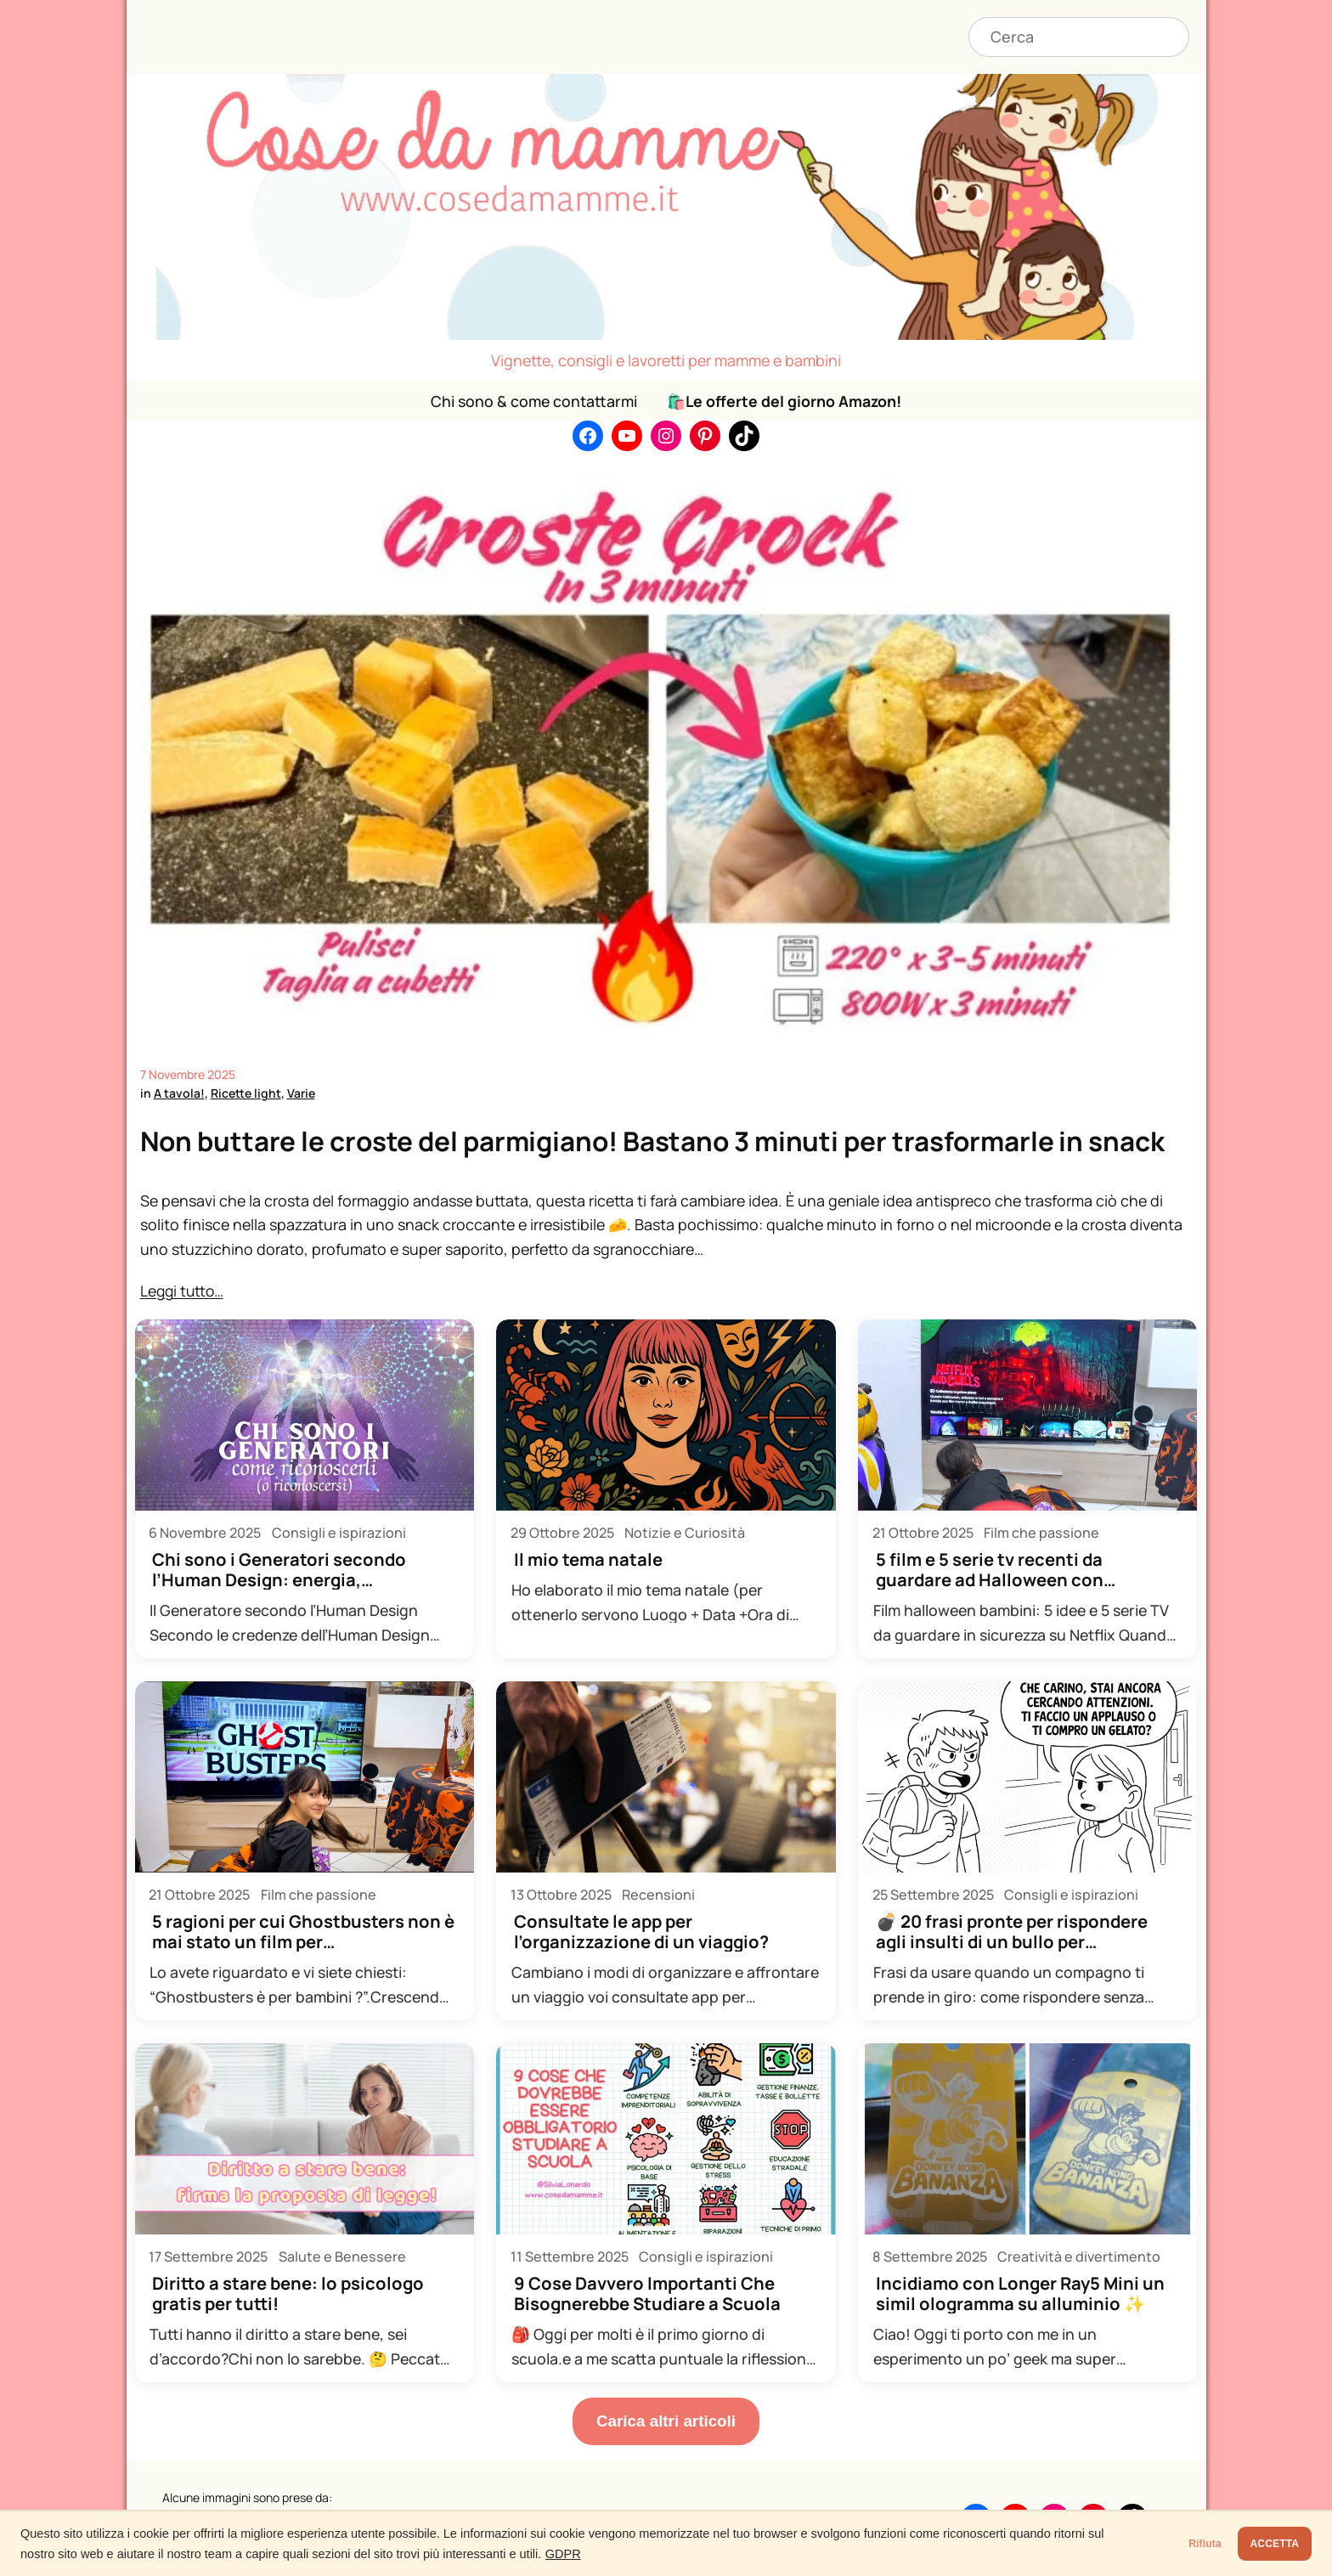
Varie (301, 1093)
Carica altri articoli (666, 2420)
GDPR (617, 2554)
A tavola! (179, 1093)
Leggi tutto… (183, 1290)
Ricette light (246, 1093)
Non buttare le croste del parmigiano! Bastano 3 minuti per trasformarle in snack (658, 1141)
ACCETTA (1257, 2544)
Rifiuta (1154, 2544)
